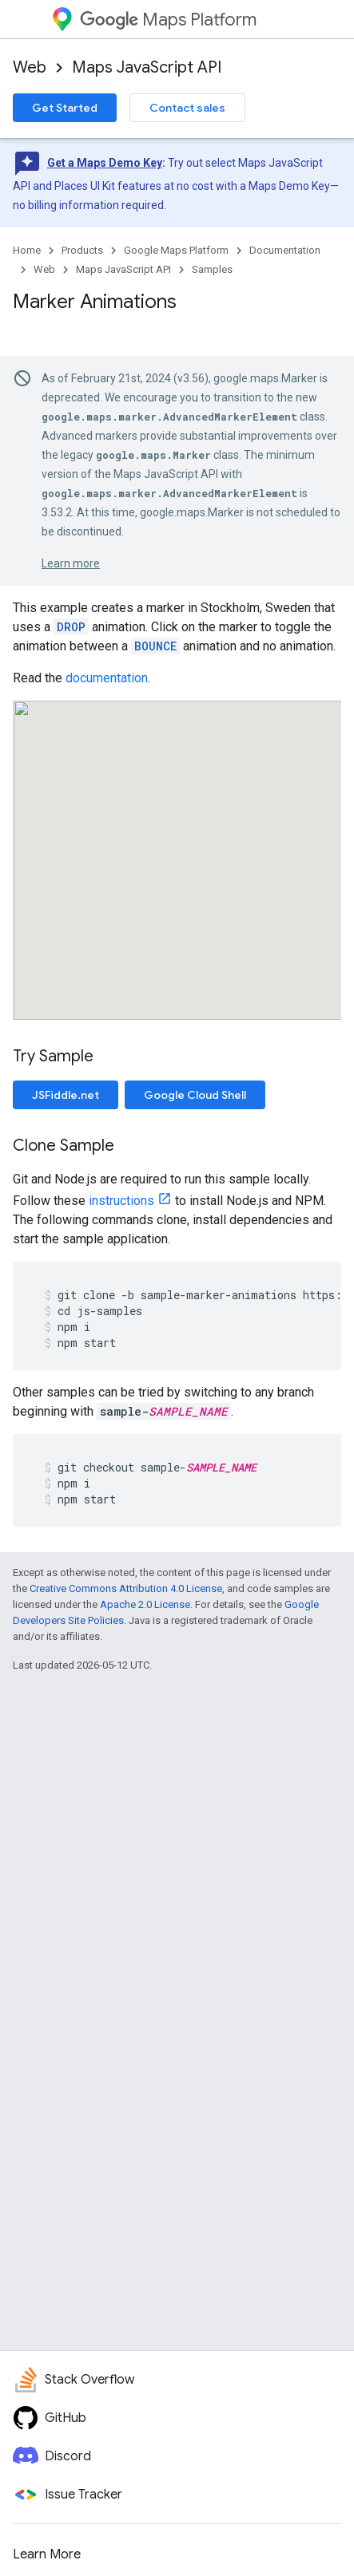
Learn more (71, 563)
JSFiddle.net (65, 1095)
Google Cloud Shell (195, 1095)
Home (27, 250)
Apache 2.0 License (145, 1604)
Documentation (284, 250)
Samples (212, 269)
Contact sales (187, 108)
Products (82, 250)
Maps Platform (168, 19)
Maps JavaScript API (146, 67)
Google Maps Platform (176, 250)
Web (29, 67)
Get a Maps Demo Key (104, 162)
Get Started (64, 108)
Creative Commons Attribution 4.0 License (126, 1588)
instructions (121, 1200)
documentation (107, 677)
